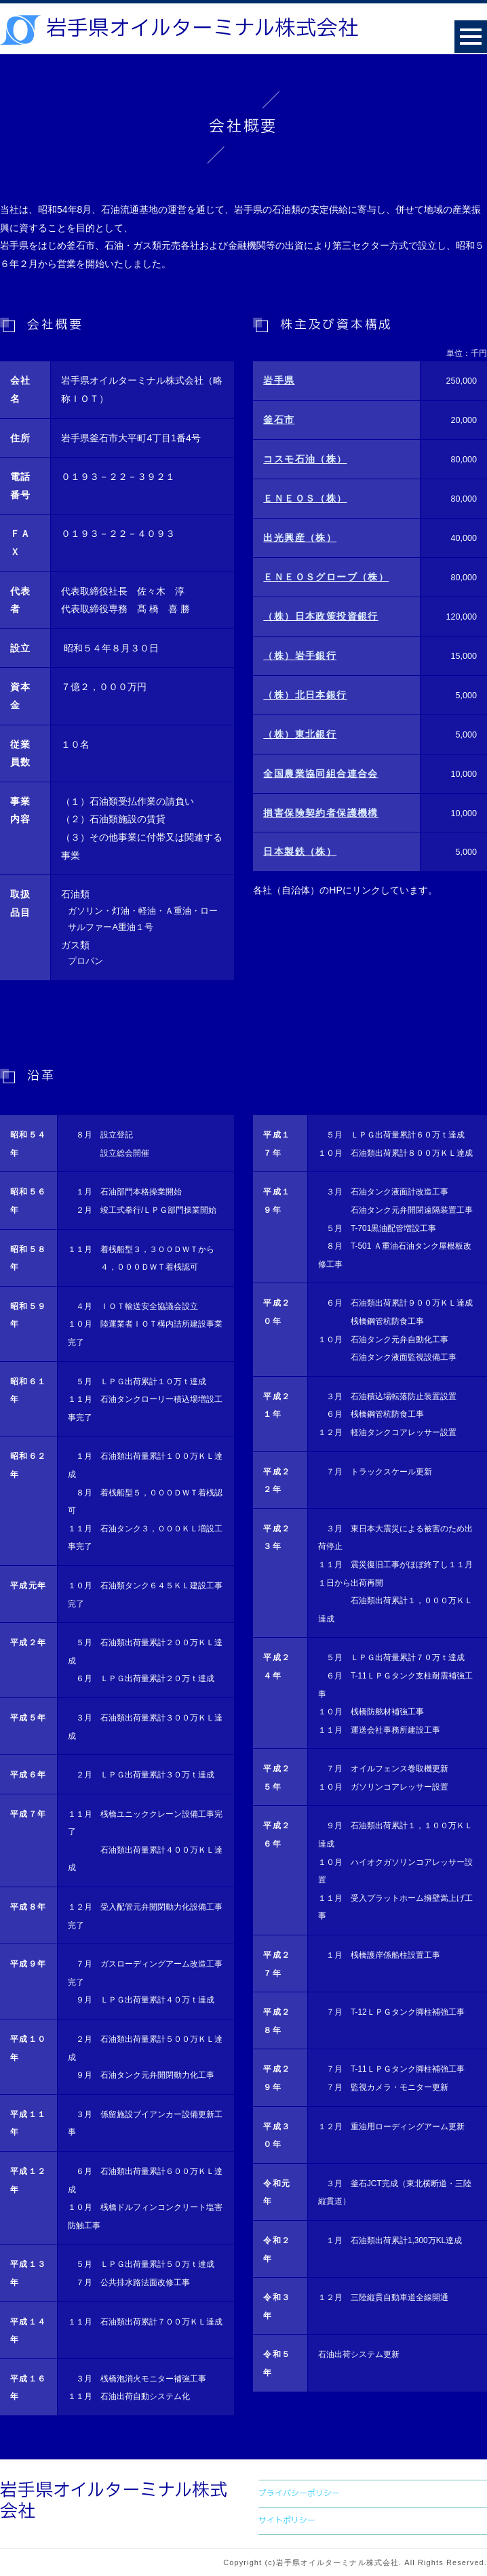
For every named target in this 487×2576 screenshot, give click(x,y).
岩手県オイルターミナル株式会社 (202, 29)
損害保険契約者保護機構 (320, 812)
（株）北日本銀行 (305, 694)
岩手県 (278, 380)
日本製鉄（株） (299, 851)
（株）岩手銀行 (299, 655)
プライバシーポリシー (299, 2493)
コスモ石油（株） (305, 459)
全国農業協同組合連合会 (320, 773)
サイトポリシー (286, 2520)
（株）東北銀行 (299, 734)
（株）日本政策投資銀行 (320, 616)
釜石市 (278, 419)
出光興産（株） (299, 537)
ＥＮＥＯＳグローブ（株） (326, 576)
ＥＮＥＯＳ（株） (305, 498)
